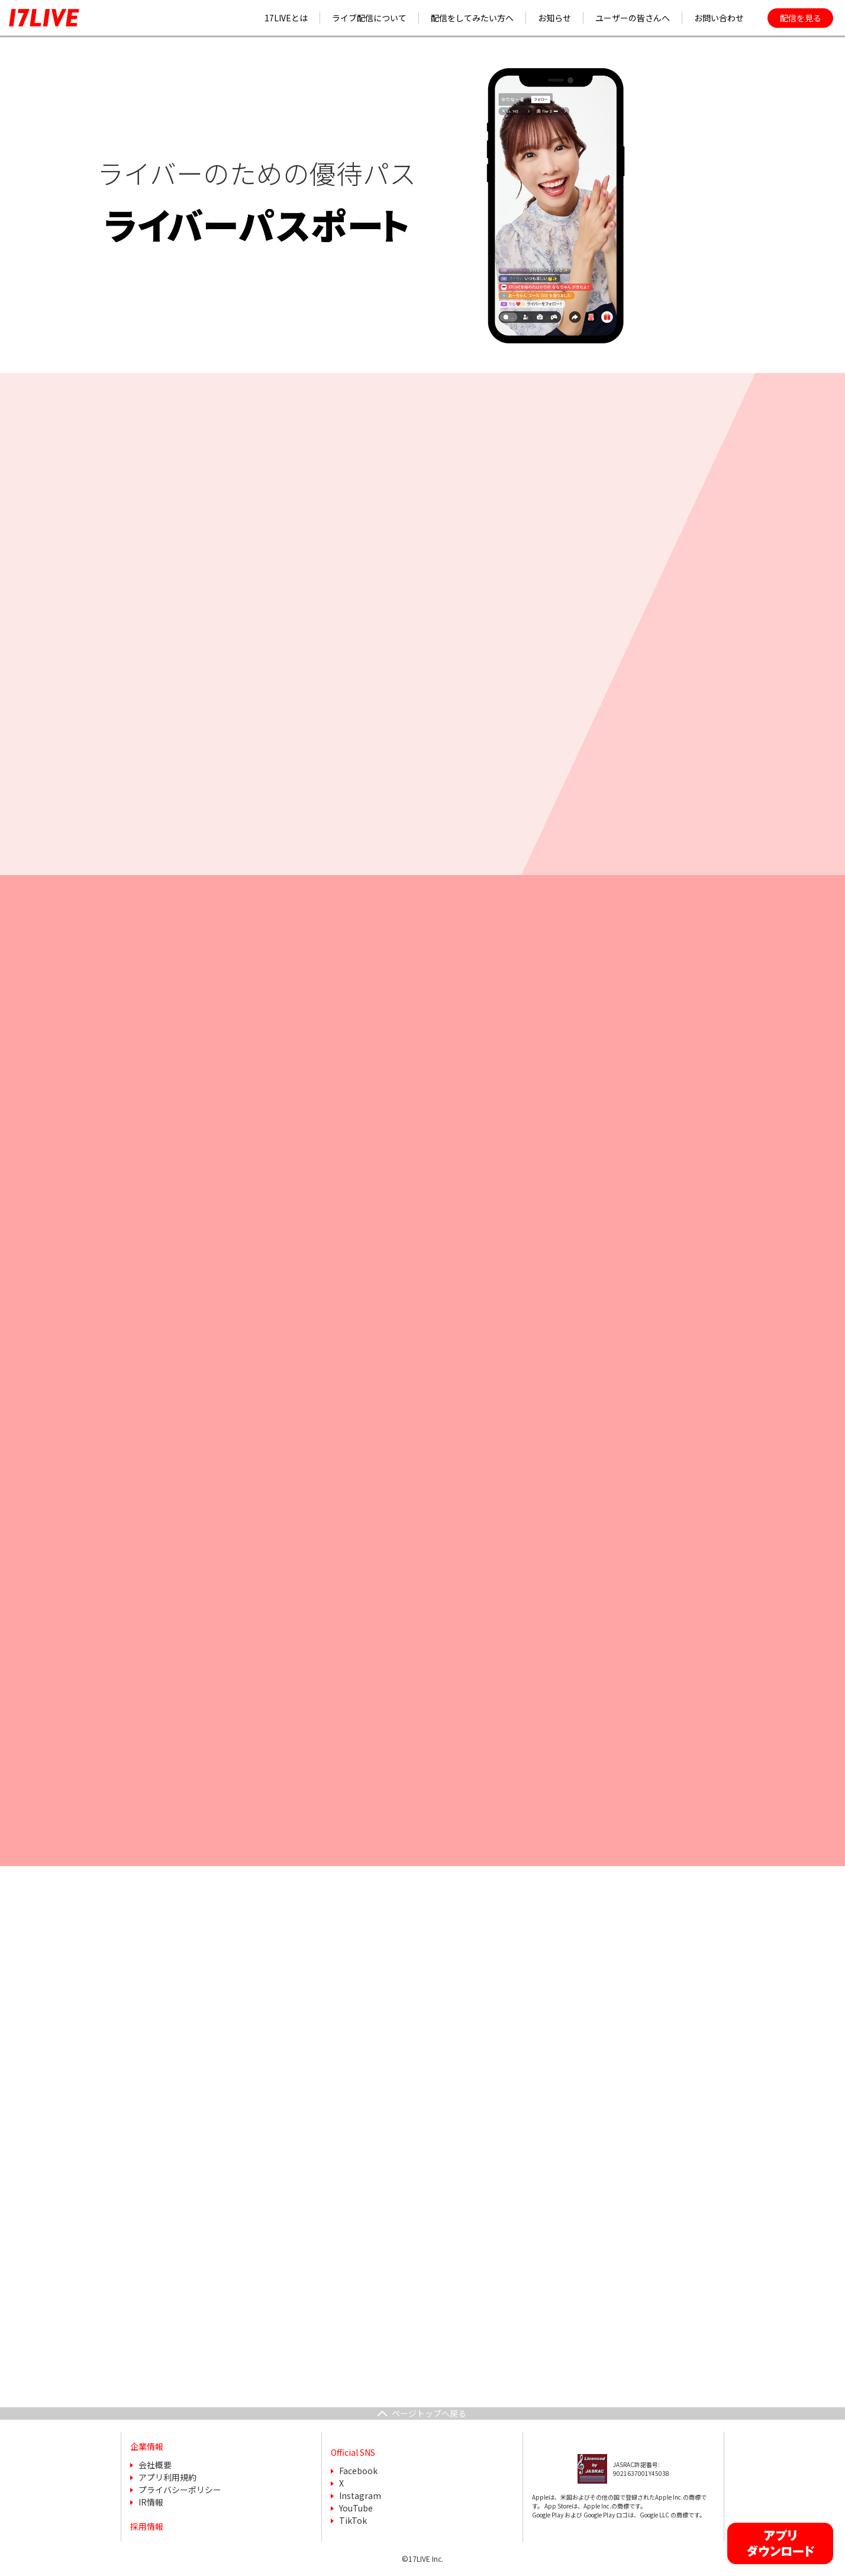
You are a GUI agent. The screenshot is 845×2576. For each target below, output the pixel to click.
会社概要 (155, 2465)
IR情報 (150, 2502)
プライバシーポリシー (179, 2489)
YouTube (356, 2508)
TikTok (353, 2520)
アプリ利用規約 (167, 2477)
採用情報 (146, 2526)
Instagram (360, 2495)
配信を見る (800, 18)
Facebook (358, 2471)
